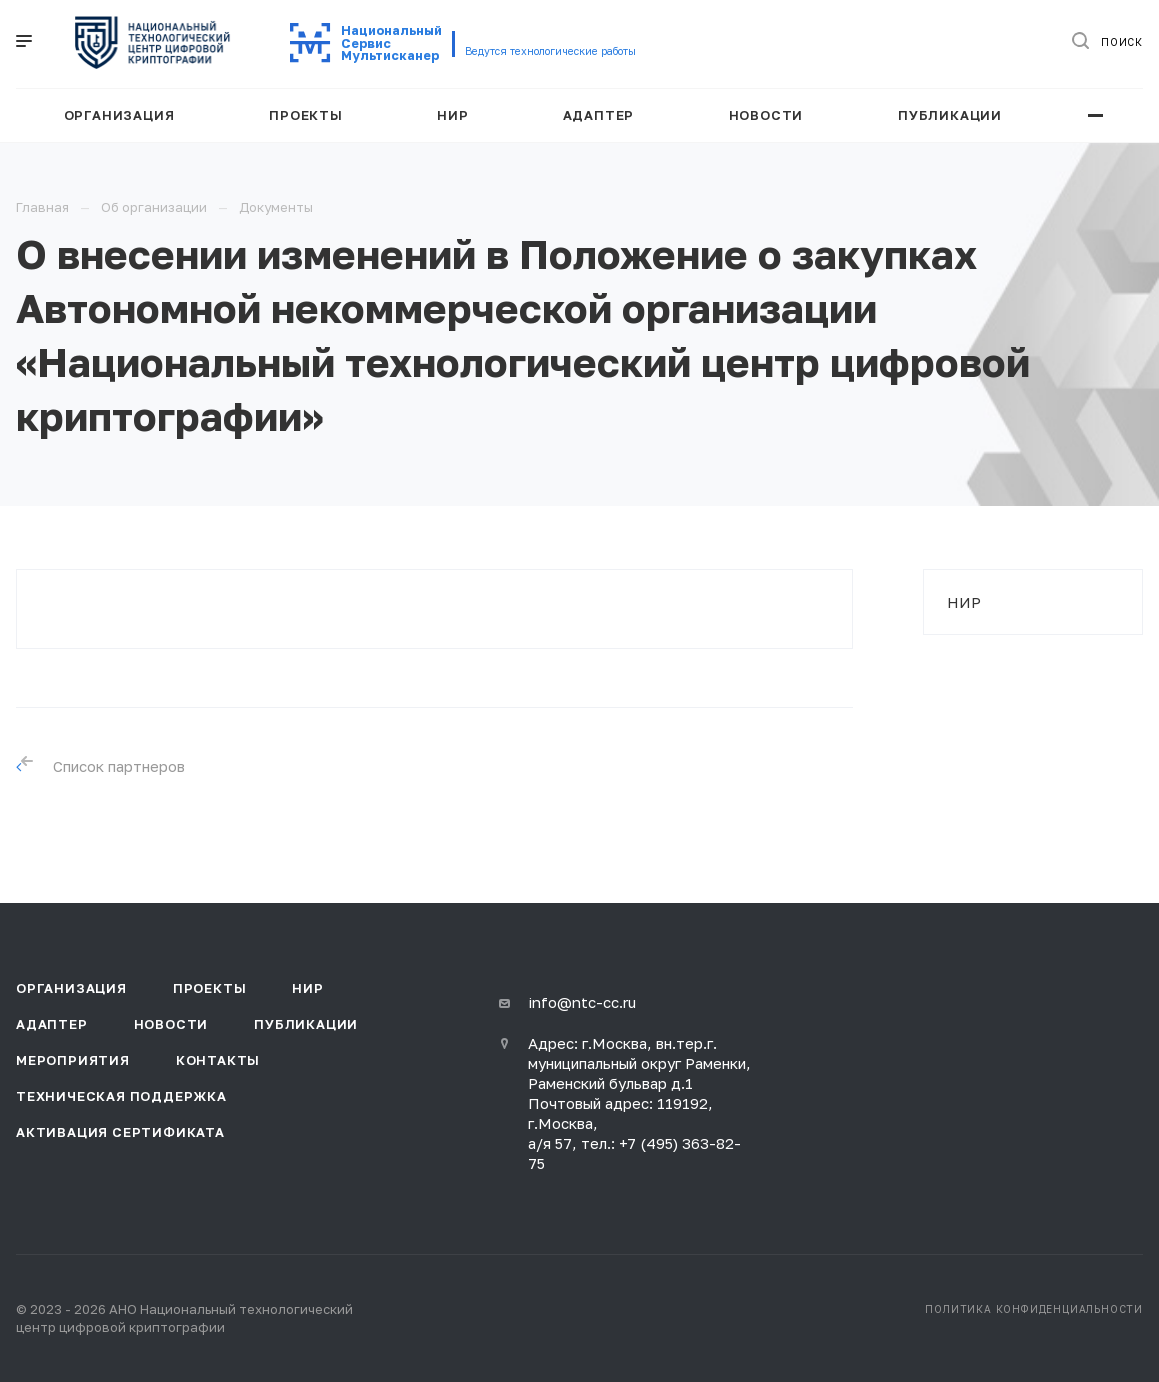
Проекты (210, 988)
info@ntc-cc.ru (582, 1002)
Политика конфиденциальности (1034, 1309)
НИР (964, 602)
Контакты (218, 1060)
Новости (171, 1024)
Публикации (306, 1024)
